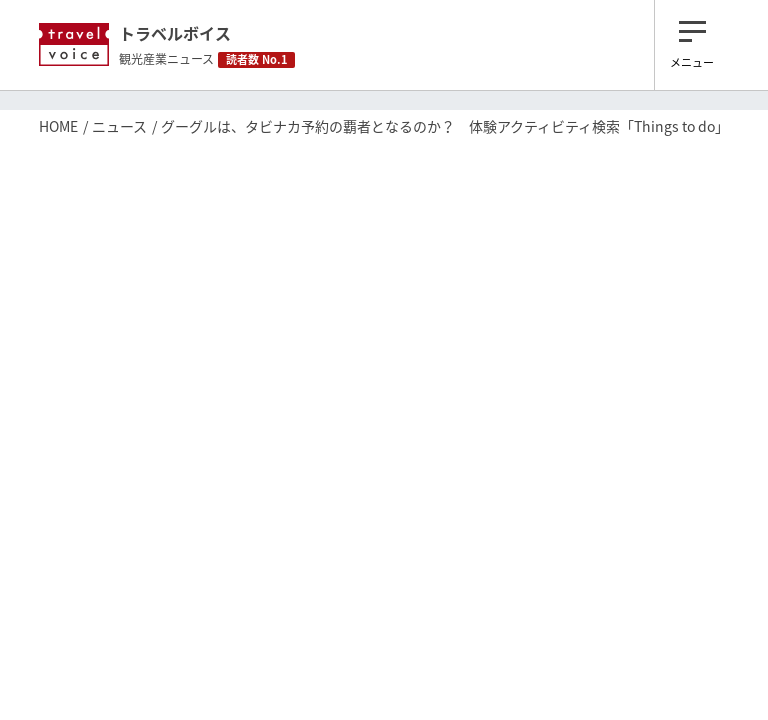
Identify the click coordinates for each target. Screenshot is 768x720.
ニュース (119, 126)
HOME (58, 126)
